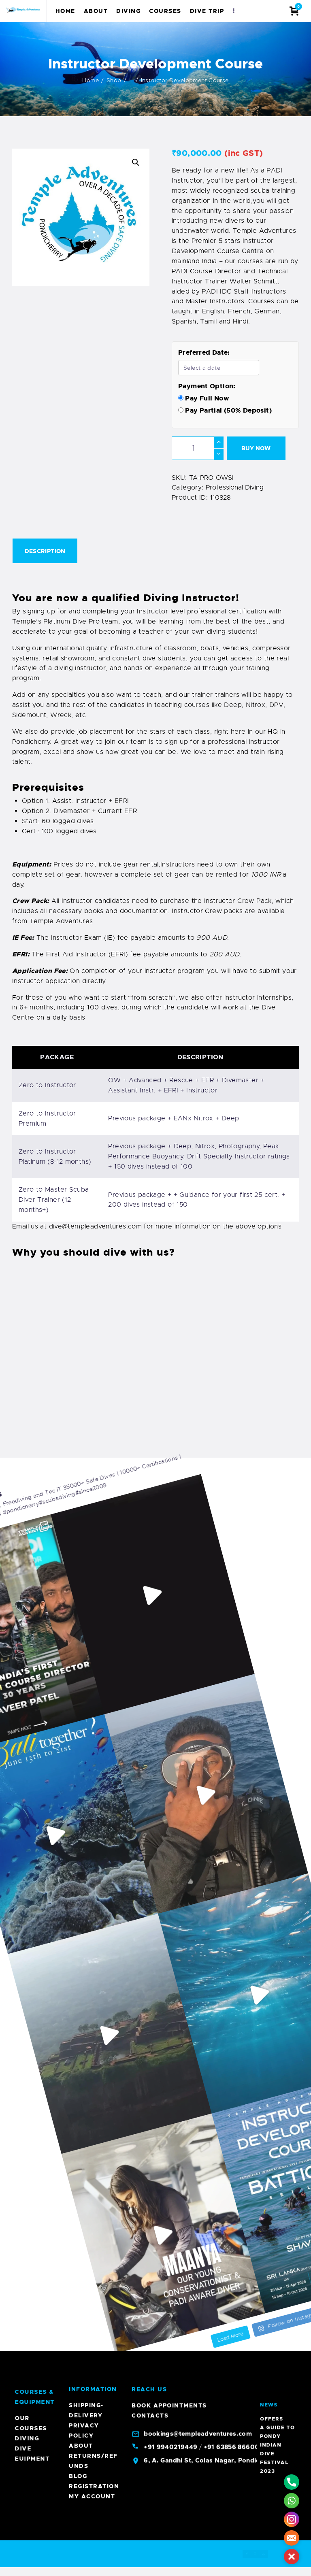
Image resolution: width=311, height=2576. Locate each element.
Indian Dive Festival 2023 (277, 2409)
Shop (114, 80)
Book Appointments (169, 1907)
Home (90, 80)
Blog (78, 1978)
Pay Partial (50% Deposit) (225, 410)
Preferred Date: (204, 352)
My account (92, 1998)
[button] (135, 162)
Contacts (150, 1917)
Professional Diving (235, 487)
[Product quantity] (198, 448)
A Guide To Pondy (277, 2405)
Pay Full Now (203, 398)
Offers (277, 2403)
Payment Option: (207, 386)
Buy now (256, 448)
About (81, 1948)
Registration (94, 1988)
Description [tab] (45, 551)
